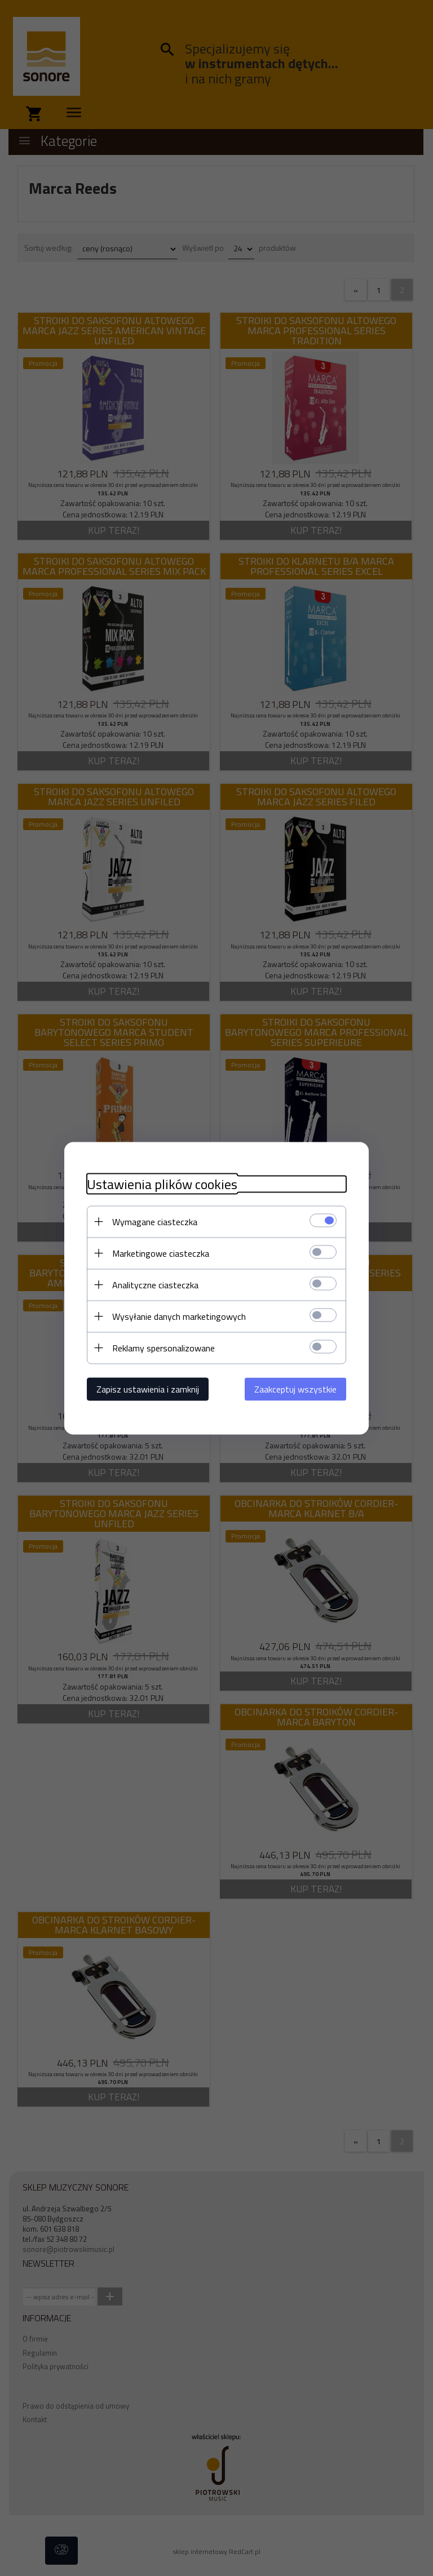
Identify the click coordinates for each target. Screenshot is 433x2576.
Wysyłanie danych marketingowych (179, 1316)
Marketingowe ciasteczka (160, 1253)
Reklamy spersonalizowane (163, 1347)
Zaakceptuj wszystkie (295, 1388)
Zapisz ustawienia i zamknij (147, 1388)
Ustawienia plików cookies (162, 1184)
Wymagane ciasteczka (154, 1221)
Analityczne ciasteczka (155, 1284)
